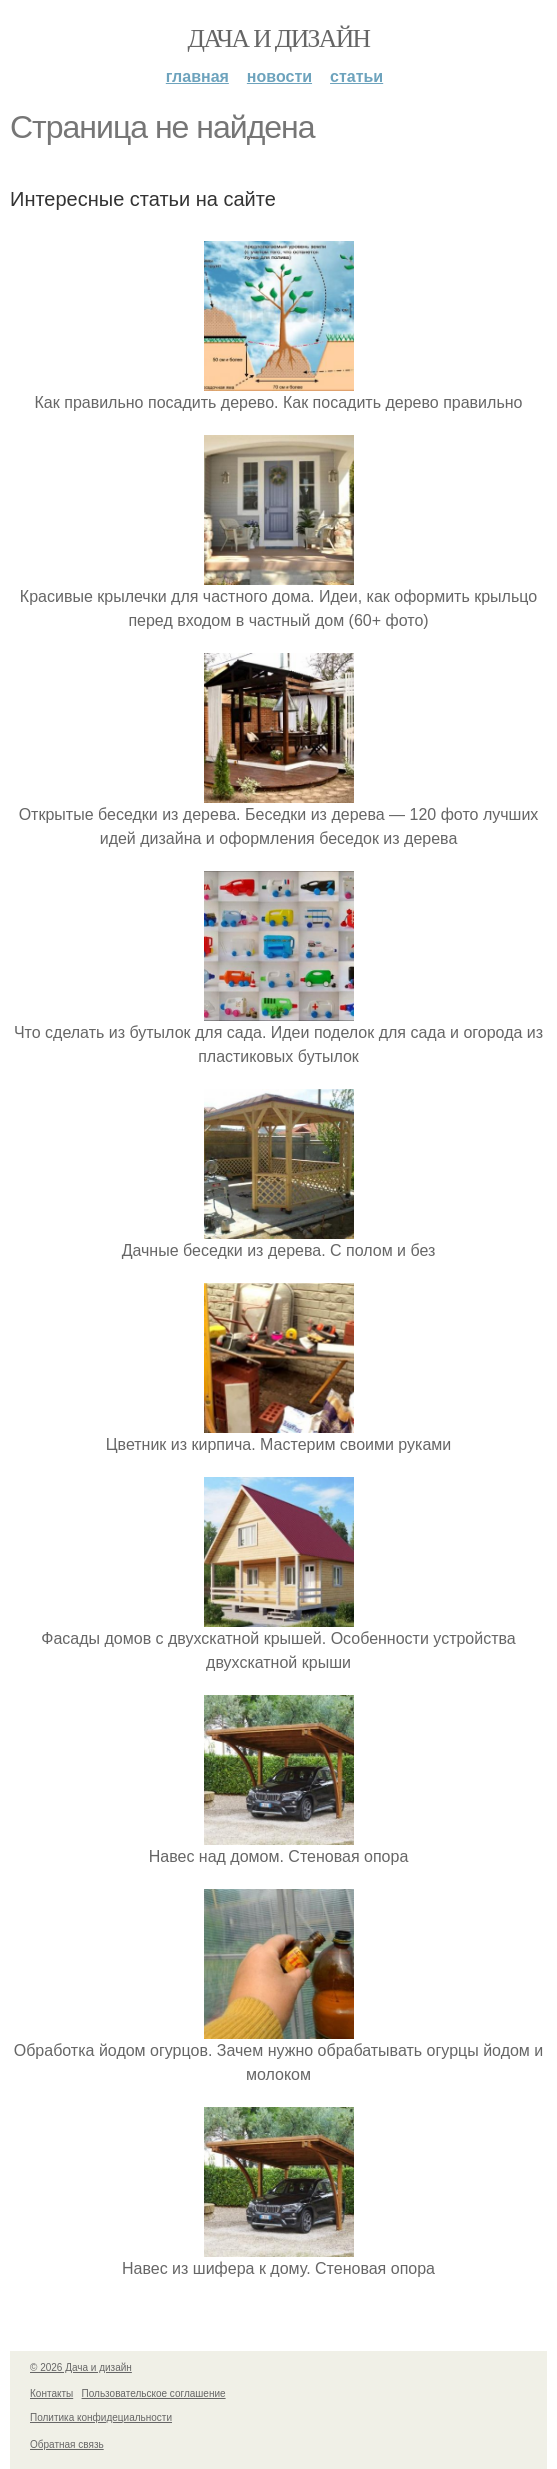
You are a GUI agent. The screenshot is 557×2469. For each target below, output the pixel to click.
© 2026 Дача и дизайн (81, 2367)
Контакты (51, 2393)
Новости (279, 76)
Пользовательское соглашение (154, 2393)
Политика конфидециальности (101, 2417)
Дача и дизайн (279, 38)
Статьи (356, 76)
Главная (197, 76)
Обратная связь (67, 2444)
